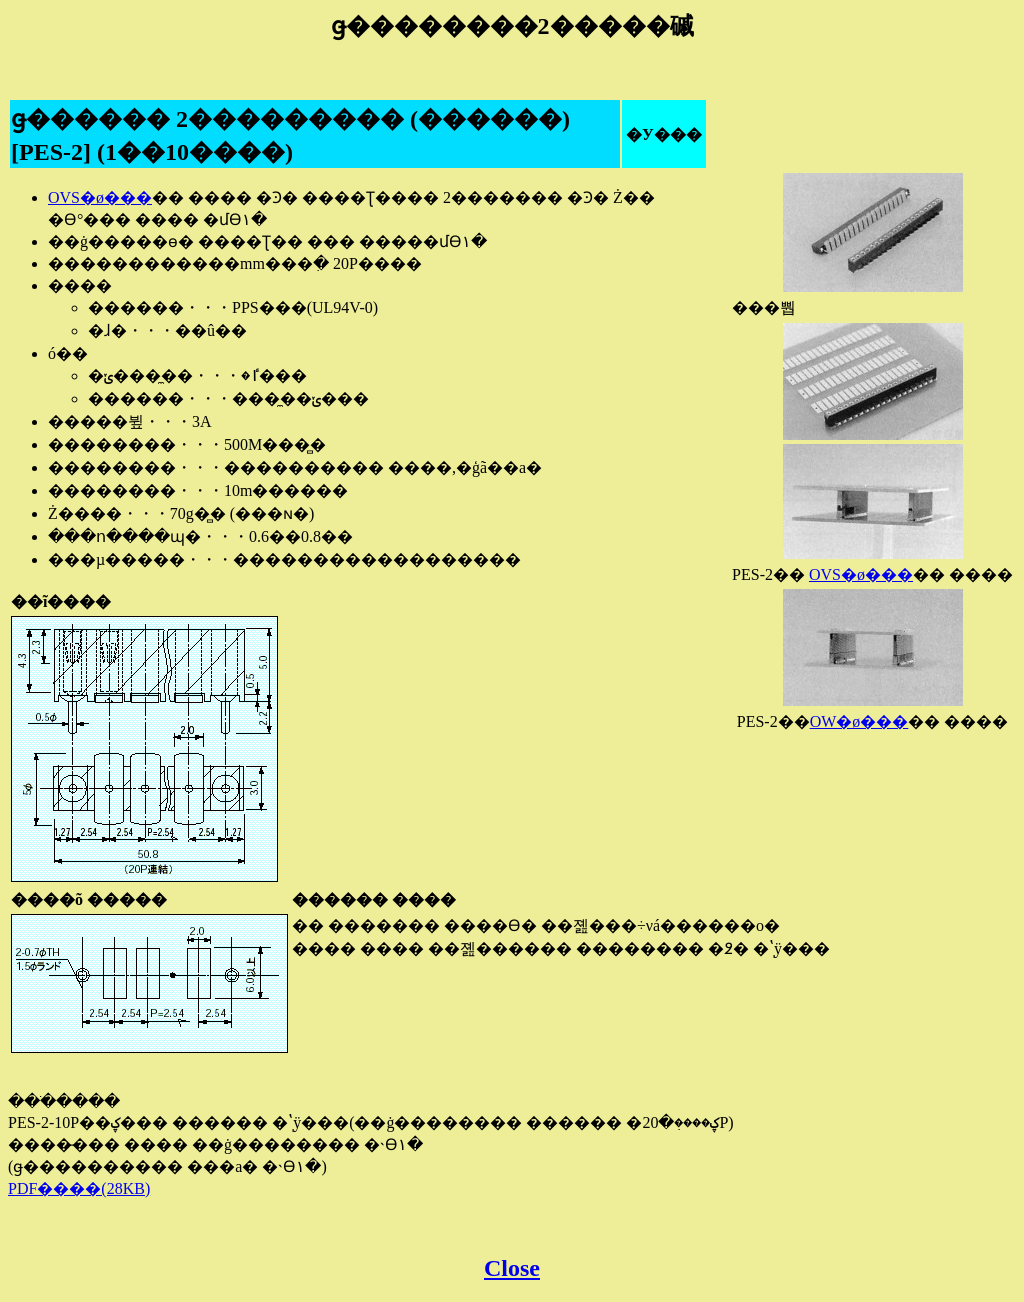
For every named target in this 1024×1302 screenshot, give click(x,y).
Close (512, 1268)
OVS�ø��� (861, 574)
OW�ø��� (859, 721)
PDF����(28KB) (79, 1188)
